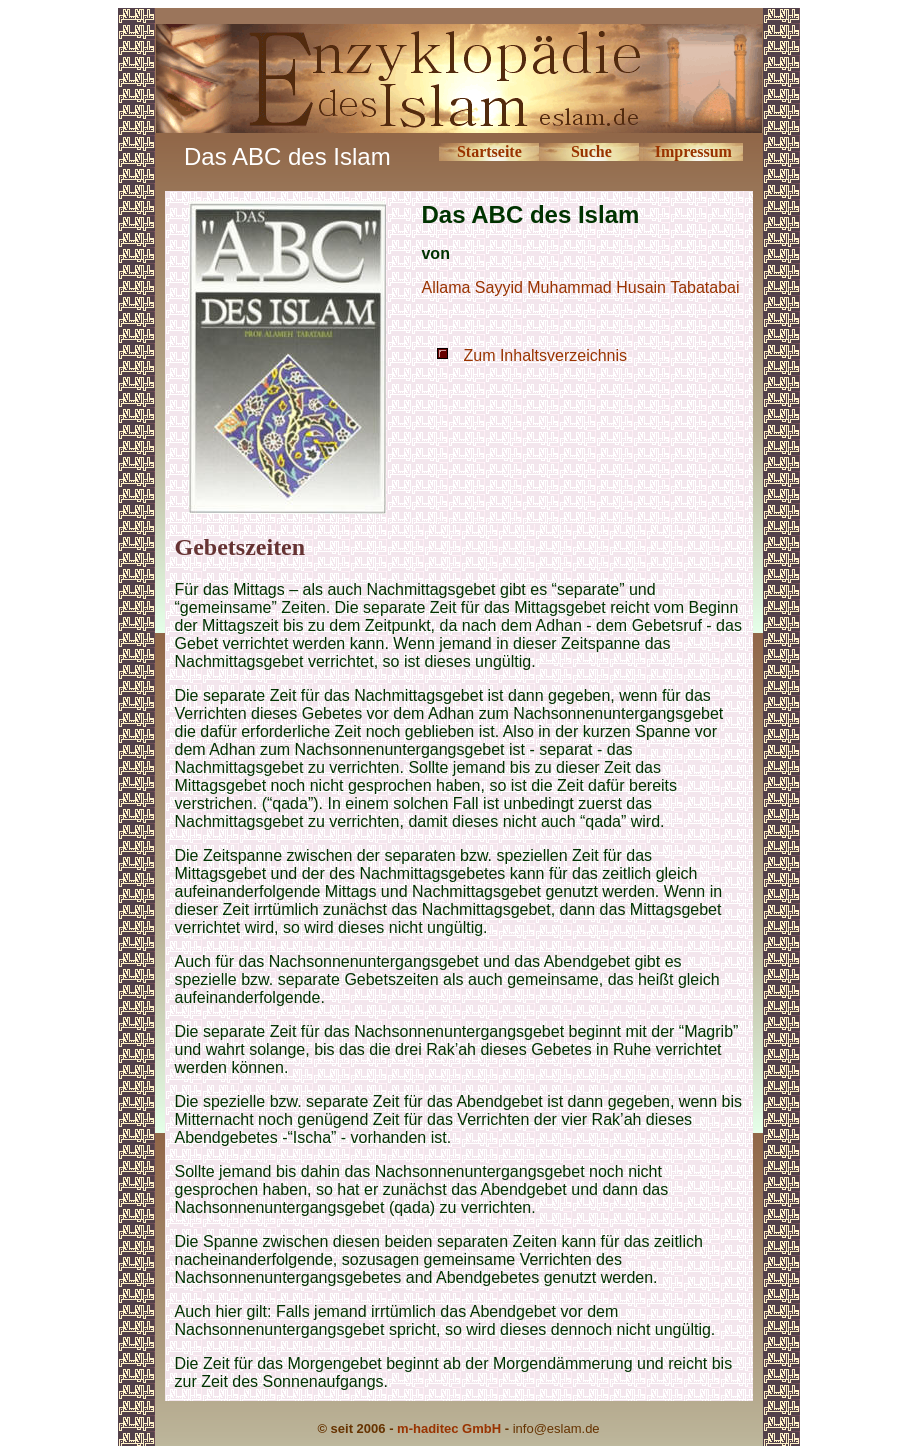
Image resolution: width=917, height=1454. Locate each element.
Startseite (489, 151)
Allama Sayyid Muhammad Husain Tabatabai (580, 287)
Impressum (693, 151)
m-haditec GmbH (449, 1428)
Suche (591, 151)
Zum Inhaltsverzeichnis (545, 355)
